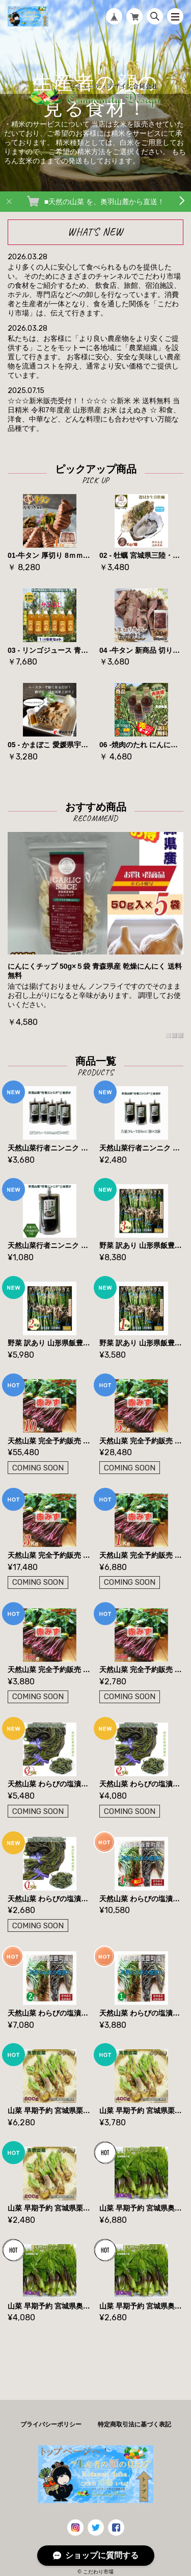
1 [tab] (168, 1035)
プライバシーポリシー (50, 2424)
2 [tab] (174, 1035)
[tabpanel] (95, 930)
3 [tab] (180, 1035)
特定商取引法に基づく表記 (134, 2424)
